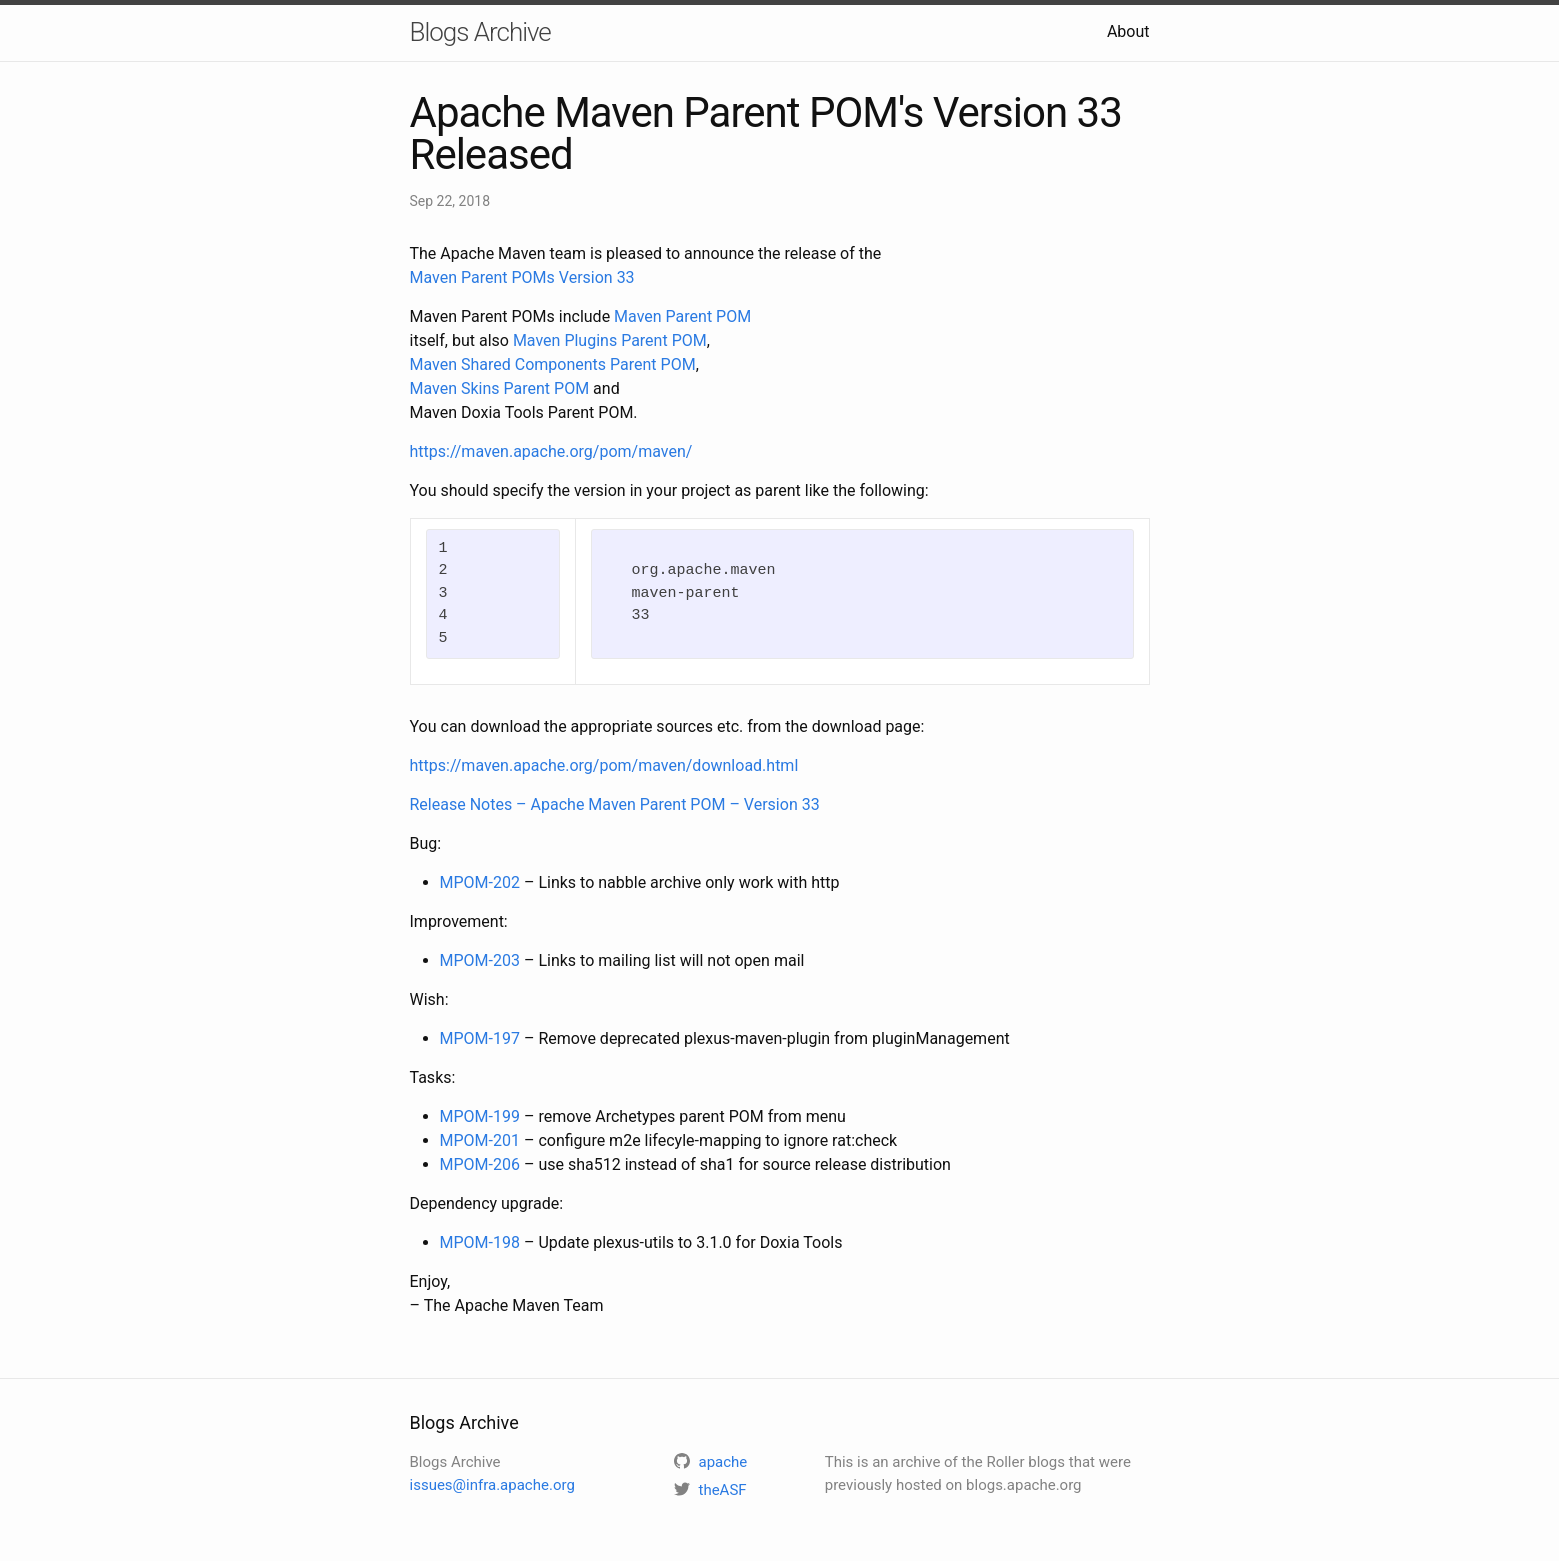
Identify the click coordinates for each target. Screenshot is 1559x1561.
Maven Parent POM (682, 316)
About (1128, 31)
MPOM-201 (480, 1140)
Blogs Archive (480, 32)
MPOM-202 (480, 882)
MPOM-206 (480, 1164)
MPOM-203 (480, 960)
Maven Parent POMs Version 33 (522, 277)
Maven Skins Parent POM (500, 388)
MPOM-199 (480, 1116)
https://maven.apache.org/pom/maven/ (551, 451)
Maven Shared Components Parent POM (553, 364)
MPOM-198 (480, 1242)
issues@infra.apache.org (492, 1485)
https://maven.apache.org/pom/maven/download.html (604, 765)
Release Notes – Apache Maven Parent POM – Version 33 (615, 804)
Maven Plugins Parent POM (610, 340)
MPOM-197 (480, 1038)
